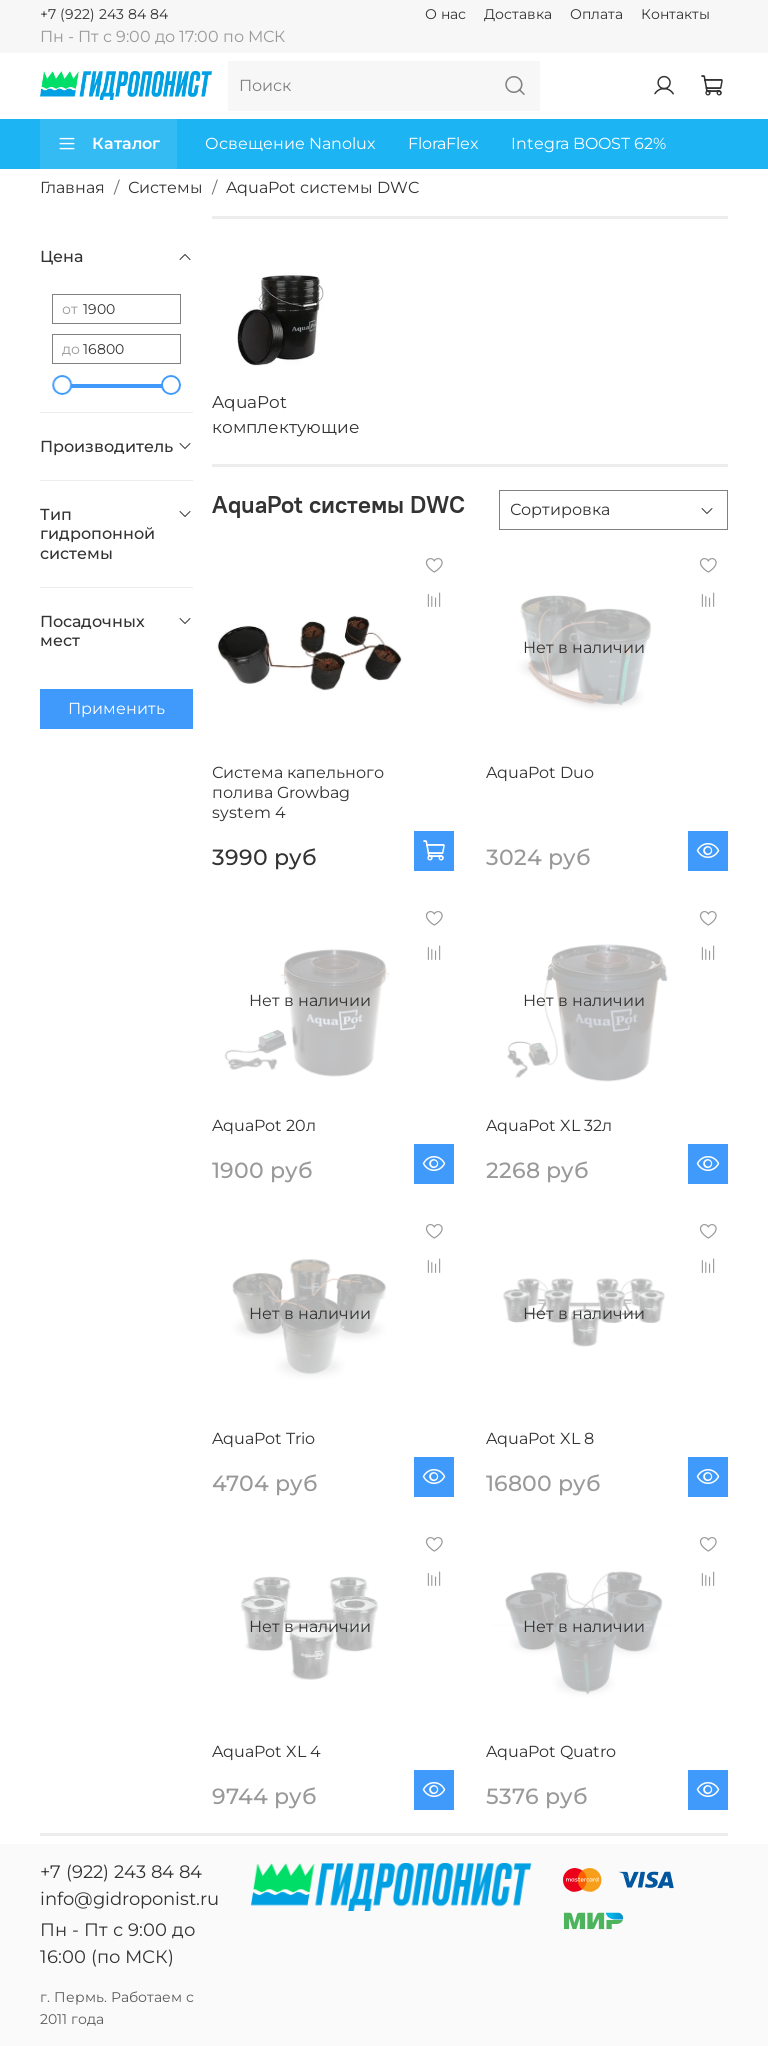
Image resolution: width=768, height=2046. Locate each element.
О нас (445, 14)
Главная (72, 187)
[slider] (62, 385)
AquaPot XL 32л (549, 1125)
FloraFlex (443, 143)
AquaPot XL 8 (540, 1438)
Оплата (596, 14)
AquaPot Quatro (551, 1751)
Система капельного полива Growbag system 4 (298, 792)
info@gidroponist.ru (129, 1899)
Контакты (675, 14)
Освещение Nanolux (290, 143)
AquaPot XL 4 (266, 1751)
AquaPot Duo (540, 772)
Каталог (108, 144)
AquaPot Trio (263, 1438)
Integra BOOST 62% (588, 143)
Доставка (518, 14)
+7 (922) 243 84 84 (104, 14)
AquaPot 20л (264, 1125)
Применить (116, 708)
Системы (165, 187)
